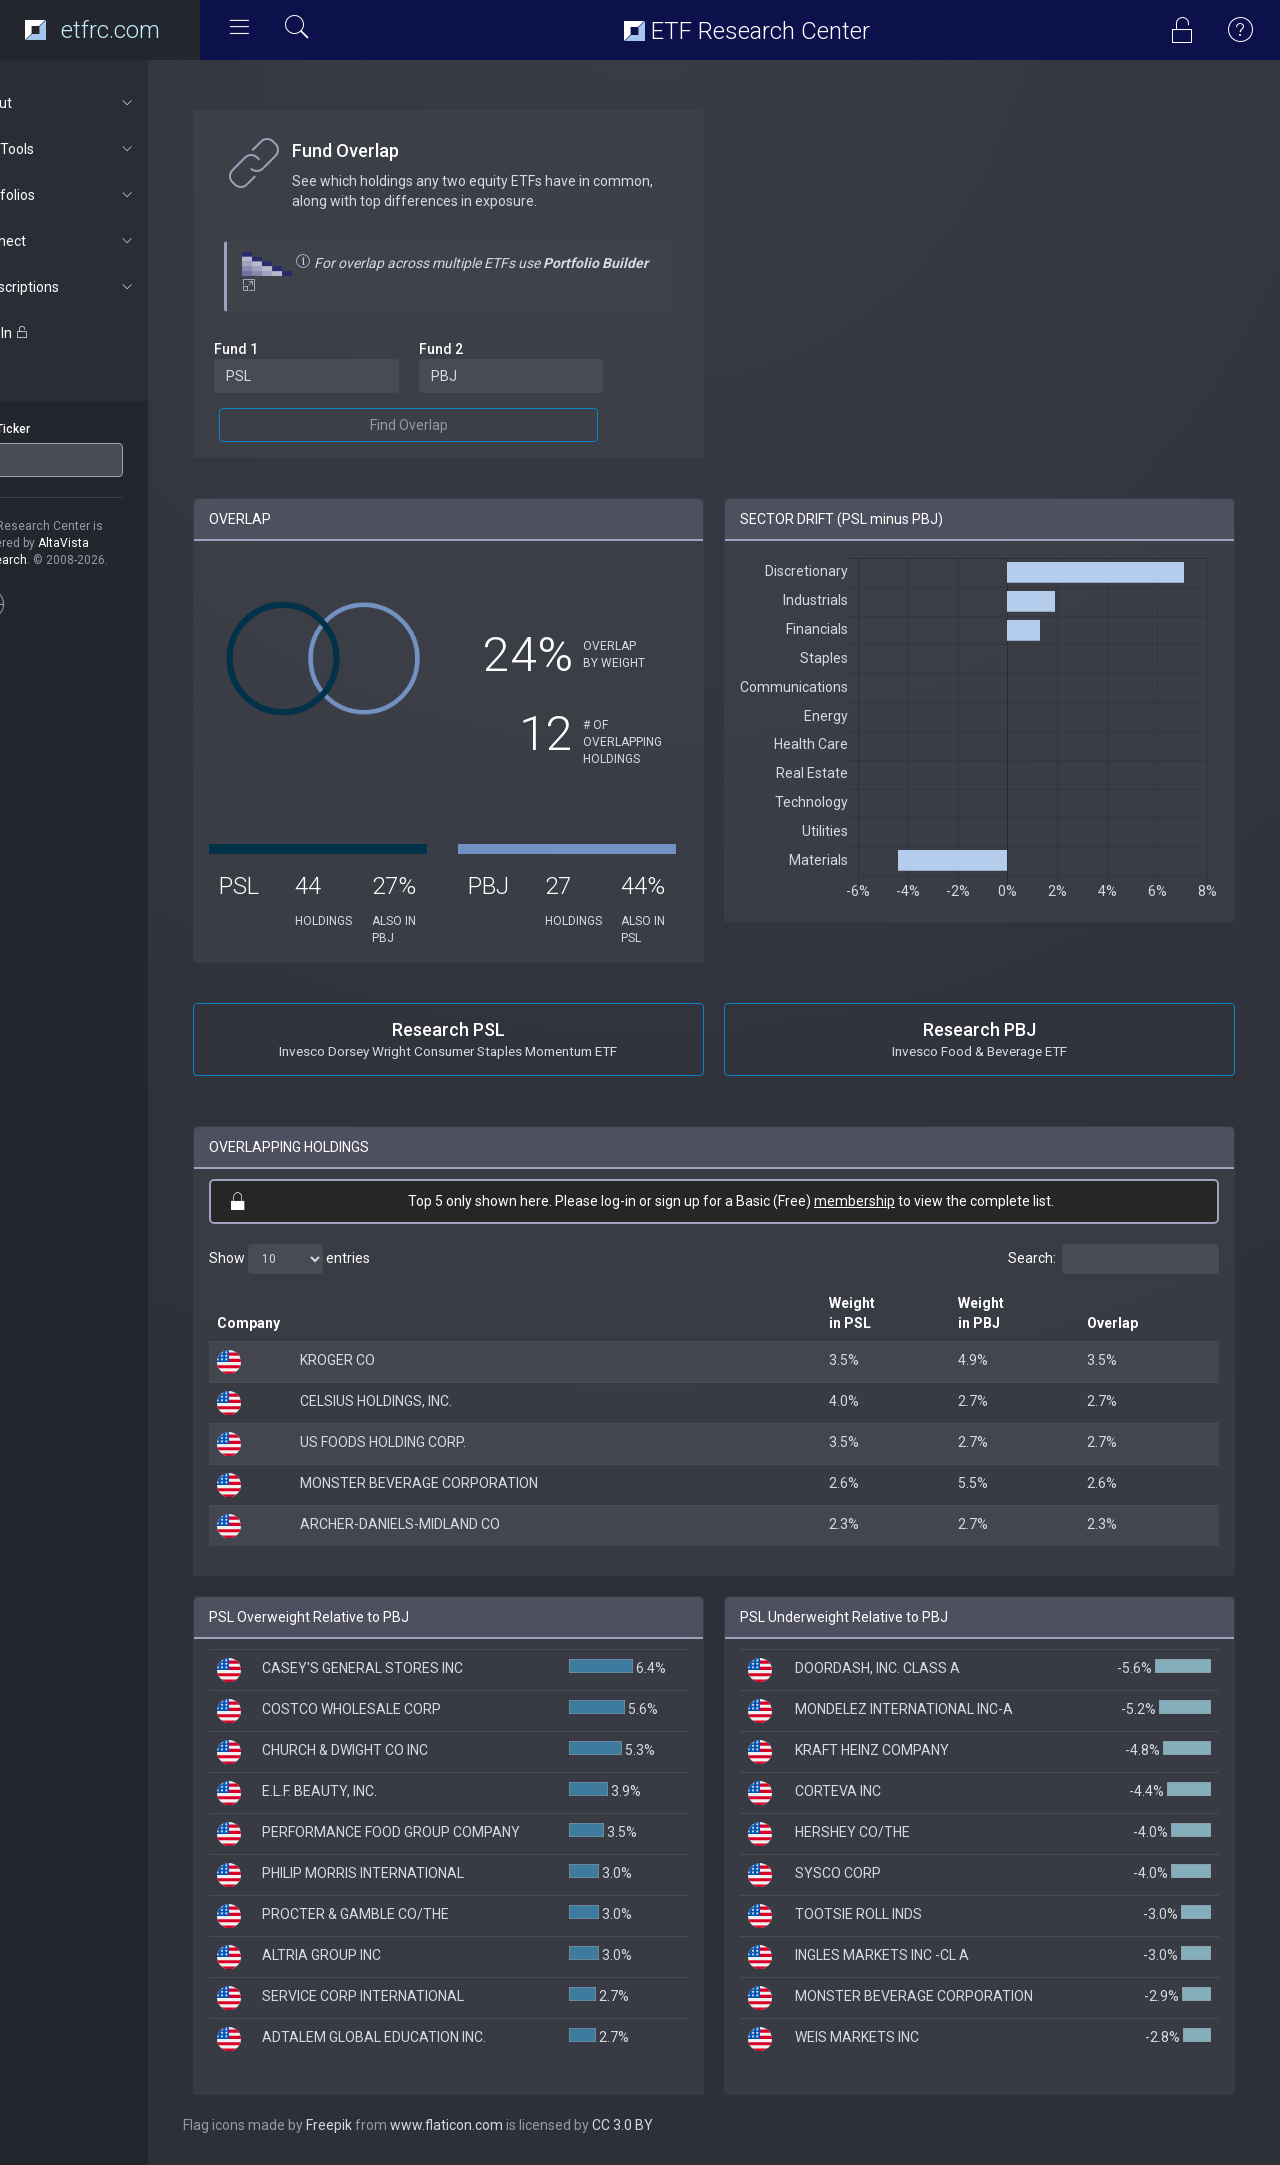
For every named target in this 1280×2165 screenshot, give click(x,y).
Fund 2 (482, 349)
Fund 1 (288, 349)
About (106, 103)
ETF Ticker (53, 429)
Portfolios (106, 195)
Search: (1113, 1259)
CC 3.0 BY (674, 2125)
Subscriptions (106, 287)
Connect (106, 241)
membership (880, 1201)
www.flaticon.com (498, 2125)
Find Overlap (450, 425)
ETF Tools (106, 149)
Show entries (341, 1259)
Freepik (381, 2125)
